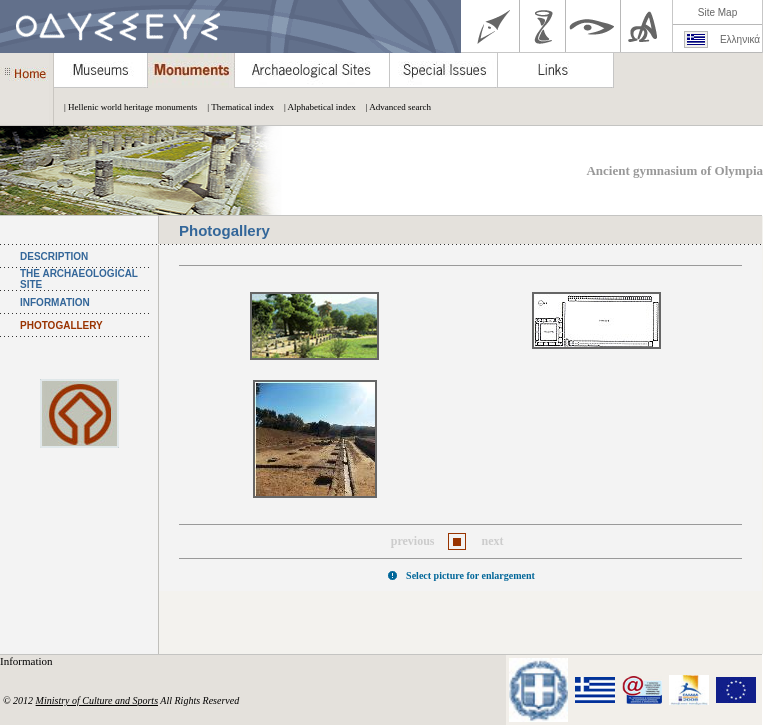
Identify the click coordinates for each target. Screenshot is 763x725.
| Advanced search (393, 107)
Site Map (717, 12)
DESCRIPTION (54, 256)
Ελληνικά (740, 39)
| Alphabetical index (315, 107)
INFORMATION (55, 302)
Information (27, 661)
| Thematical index (235, 107)
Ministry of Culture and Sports (97, 700)
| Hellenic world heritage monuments (125, 107)
